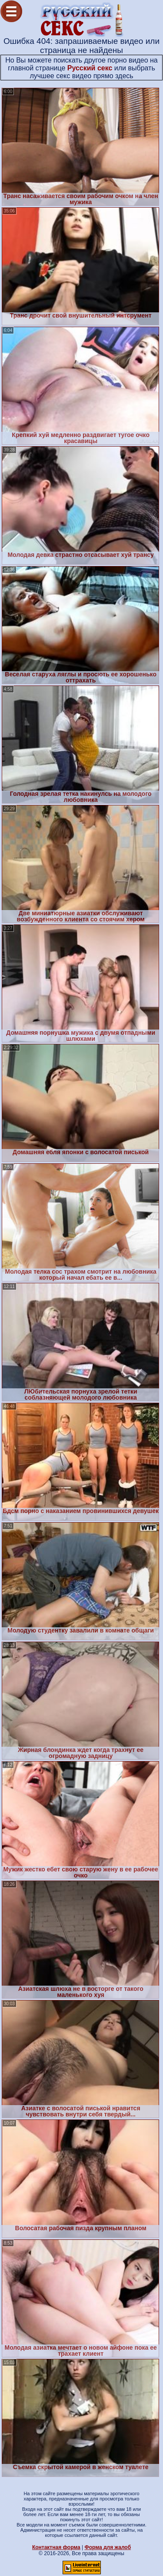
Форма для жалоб (108, 2547)
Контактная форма (56, 2547)
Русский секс (90, 68)
